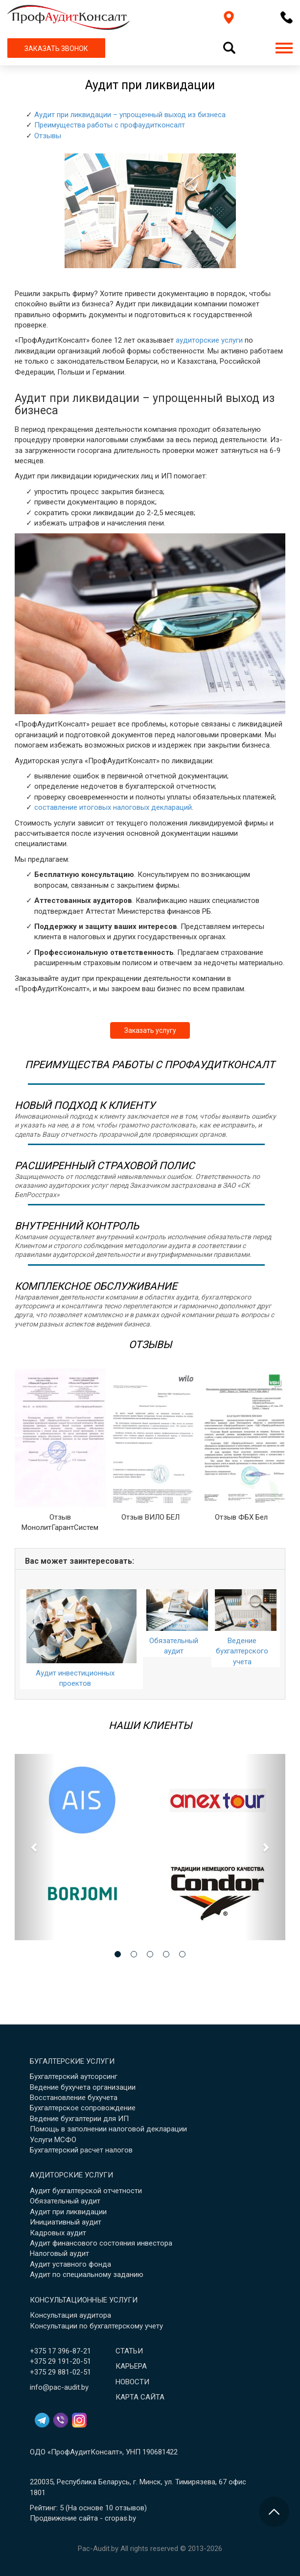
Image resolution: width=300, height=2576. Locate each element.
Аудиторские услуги (71, 2175)
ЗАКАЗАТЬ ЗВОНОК (56, 48)
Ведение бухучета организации (83, 2087)
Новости (132, 2381)
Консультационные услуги (84, 2300)
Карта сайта (139, 2397)
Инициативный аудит (65, 2222)
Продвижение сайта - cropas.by (83, 2518)
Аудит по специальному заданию (86, 2274)
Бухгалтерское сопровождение (83, 2107)
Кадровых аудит (58, 2232)
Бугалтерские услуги (72, 2061)
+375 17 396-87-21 (60, 2351)
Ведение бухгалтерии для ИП (79, 2118)
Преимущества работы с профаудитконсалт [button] (109, 125)
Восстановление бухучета (73, 2097)
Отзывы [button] (47, 135)
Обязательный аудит (65, 2201)
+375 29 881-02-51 (60, 2372)
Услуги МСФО (53, 2139)
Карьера (131, 2366)
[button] (35, 1847)
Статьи (129, 2351)
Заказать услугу (150, 1030)
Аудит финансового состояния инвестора (101, 2243)
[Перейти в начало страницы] (274, 2512)
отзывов (129, 2507)
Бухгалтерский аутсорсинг (73, 2076)
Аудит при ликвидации (68, 2211)
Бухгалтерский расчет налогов (81, 2150)
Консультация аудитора (70, 2315)
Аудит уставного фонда (70, 2264)
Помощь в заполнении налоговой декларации (108, 2129)
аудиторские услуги (209, 340)
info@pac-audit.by (59, 2387)
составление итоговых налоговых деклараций (113, 807)
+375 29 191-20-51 (60, 2361)
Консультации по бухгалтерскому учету (96, 2326)
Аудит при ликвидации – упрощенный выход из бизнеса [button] (130, 114)
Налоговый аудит (59, 2253)
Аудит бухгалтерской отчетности (86, 2190)
